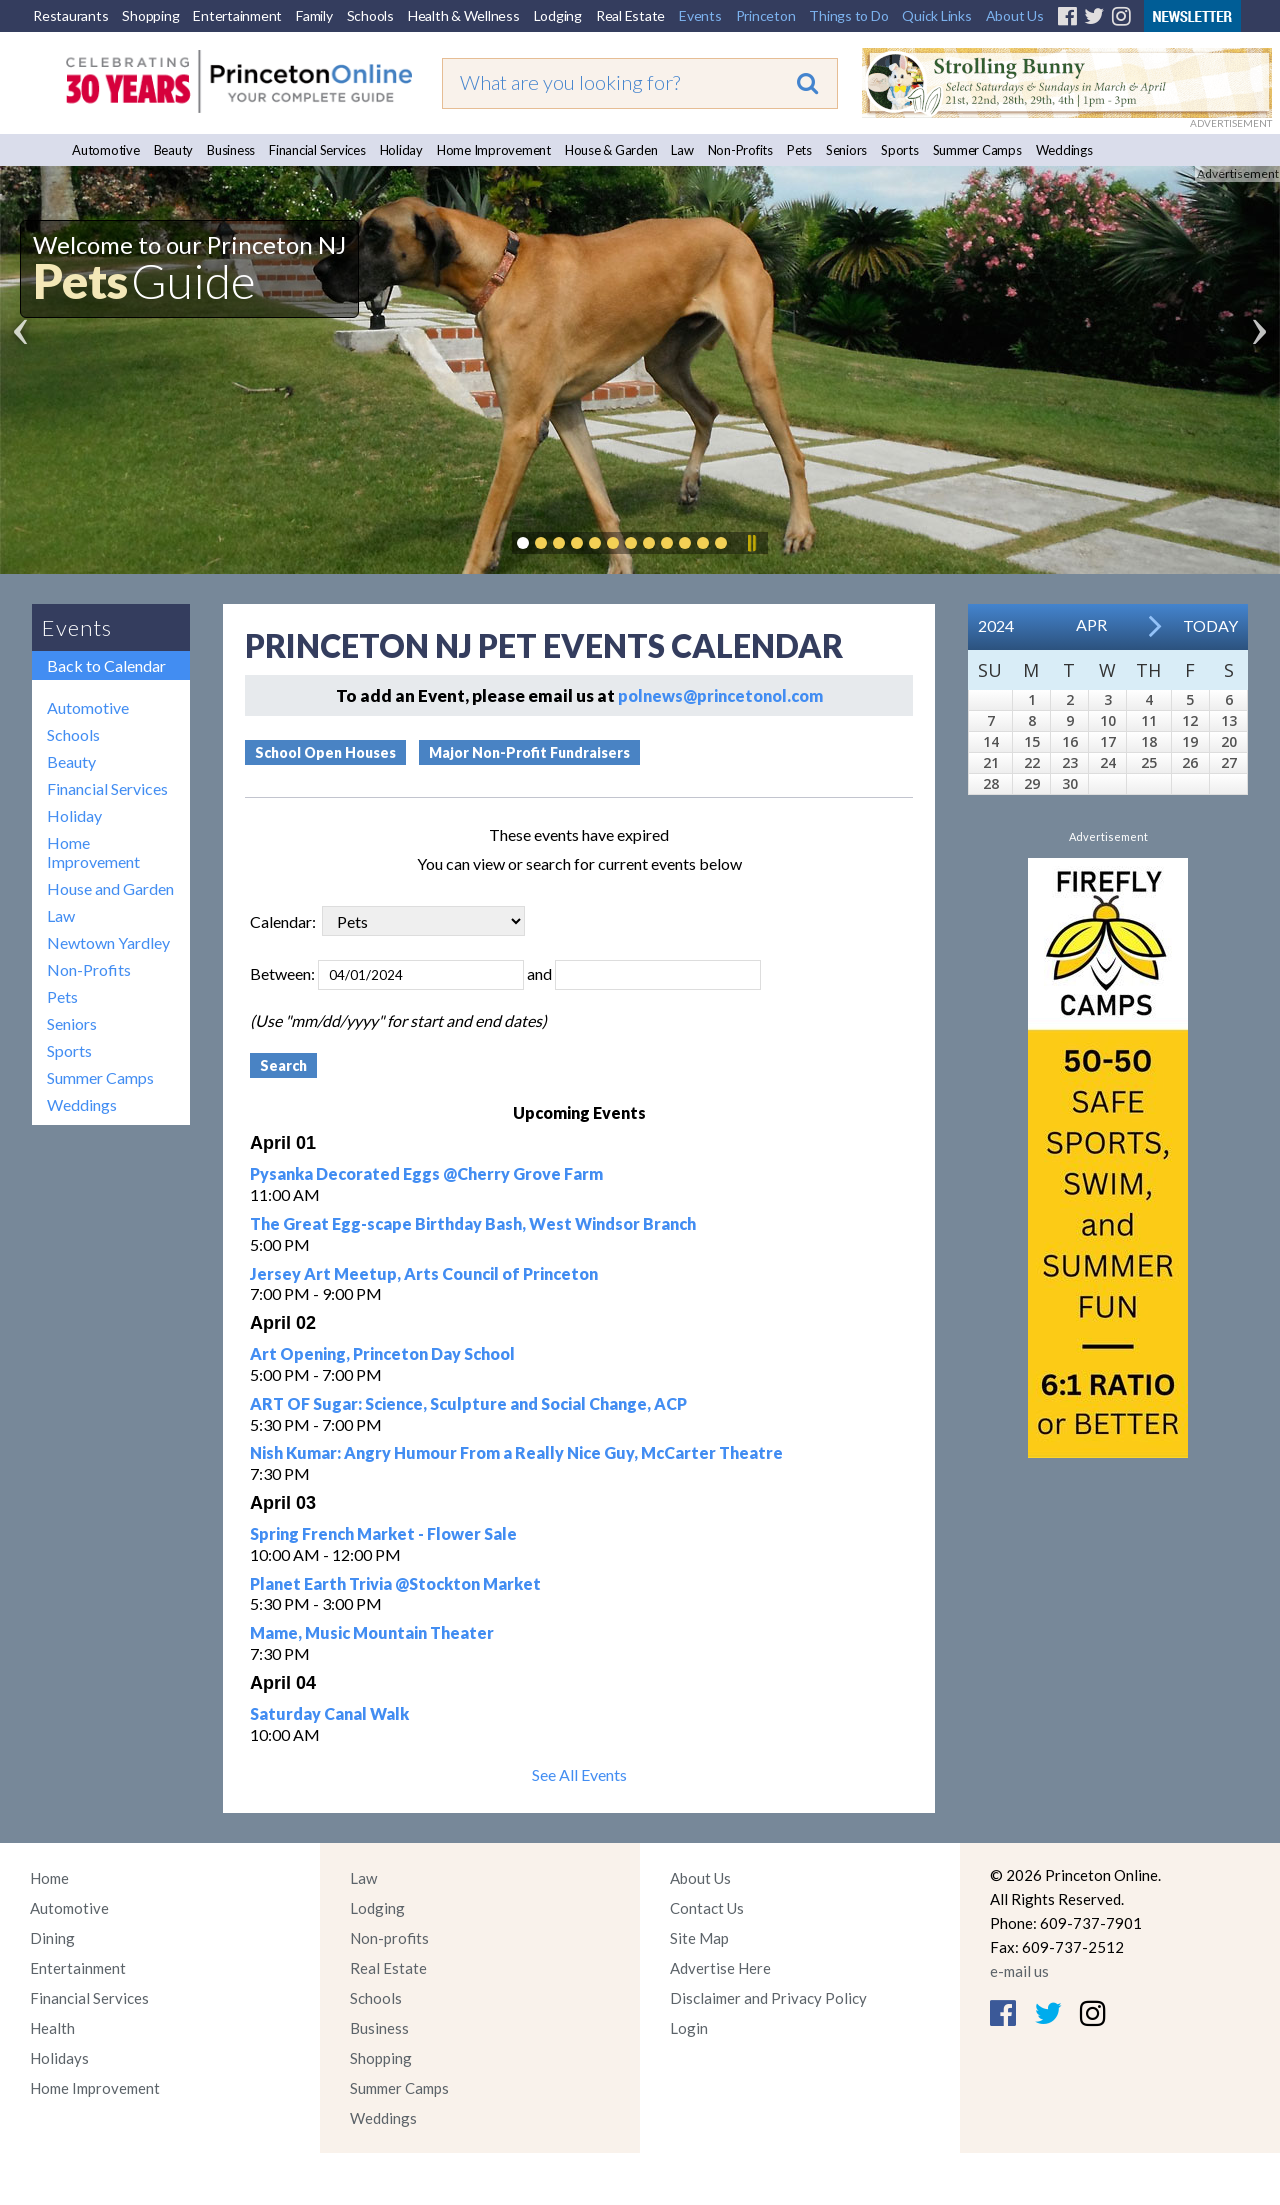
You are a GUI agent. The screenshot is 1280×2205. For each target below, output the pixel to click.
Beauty (174, 150)
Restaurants (70, 15)
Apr (1091, 624)
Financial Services (317, 150)
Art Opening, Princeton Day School (382, 1353)
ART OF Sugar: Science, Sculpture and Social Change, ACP (468, 1403)
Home (49, 1878)
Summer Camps (977, 150)
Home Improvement (494, 150)
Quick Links (936, 15)
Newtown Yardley (108, 942)
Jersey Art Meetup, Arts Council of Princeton (424, 1273)
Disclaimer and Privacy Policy (768, 1998)
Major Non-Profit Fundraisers (529, 752)
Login (689, 2028)
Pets (799, 150)
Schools (370, 15)
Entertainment (237, 15)
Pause (751, 543)
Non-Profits (740, 150)
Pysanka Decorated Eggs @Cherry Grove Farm (426, 1173)
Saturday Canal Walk (329, 1713)
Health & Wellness (464, 15)
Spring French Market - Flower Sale (383, 1533)
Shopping (150, 15)
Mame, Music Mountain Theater (372, 1632)
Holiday (401, 150)
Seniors (846, 150)
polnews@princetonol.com (720, 695)
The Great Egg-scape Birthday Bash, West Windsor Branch (473, 1223)
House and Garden (110, 888)
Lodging (558, 15)
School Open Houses (325, 752)
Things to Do (848, 15)
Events (700, 15)
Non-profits (389, 1938)
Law (682, 150)
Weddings (1064, 150)
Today (1210, 625)
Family (314, 15)
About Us (1015, 15)
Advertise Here (720, 1968)
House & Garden (611, 150)
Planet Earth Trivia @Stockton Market (395, 1583)
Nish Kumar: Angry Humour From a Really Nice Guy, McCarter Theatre (516, 1452)
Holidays (59, 2058)
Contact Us (707, 1908)
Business (231, 150)
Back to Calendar (106, 665)
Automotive (106, 150)
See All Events (579, 1774)
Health (52, 2028)
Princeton (766, 15)
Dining (52, 1938)
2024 (996, 625)
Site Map (699, 1938)
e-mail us (1019, 1971)
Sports (900, 150)
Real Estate (630, 15)
